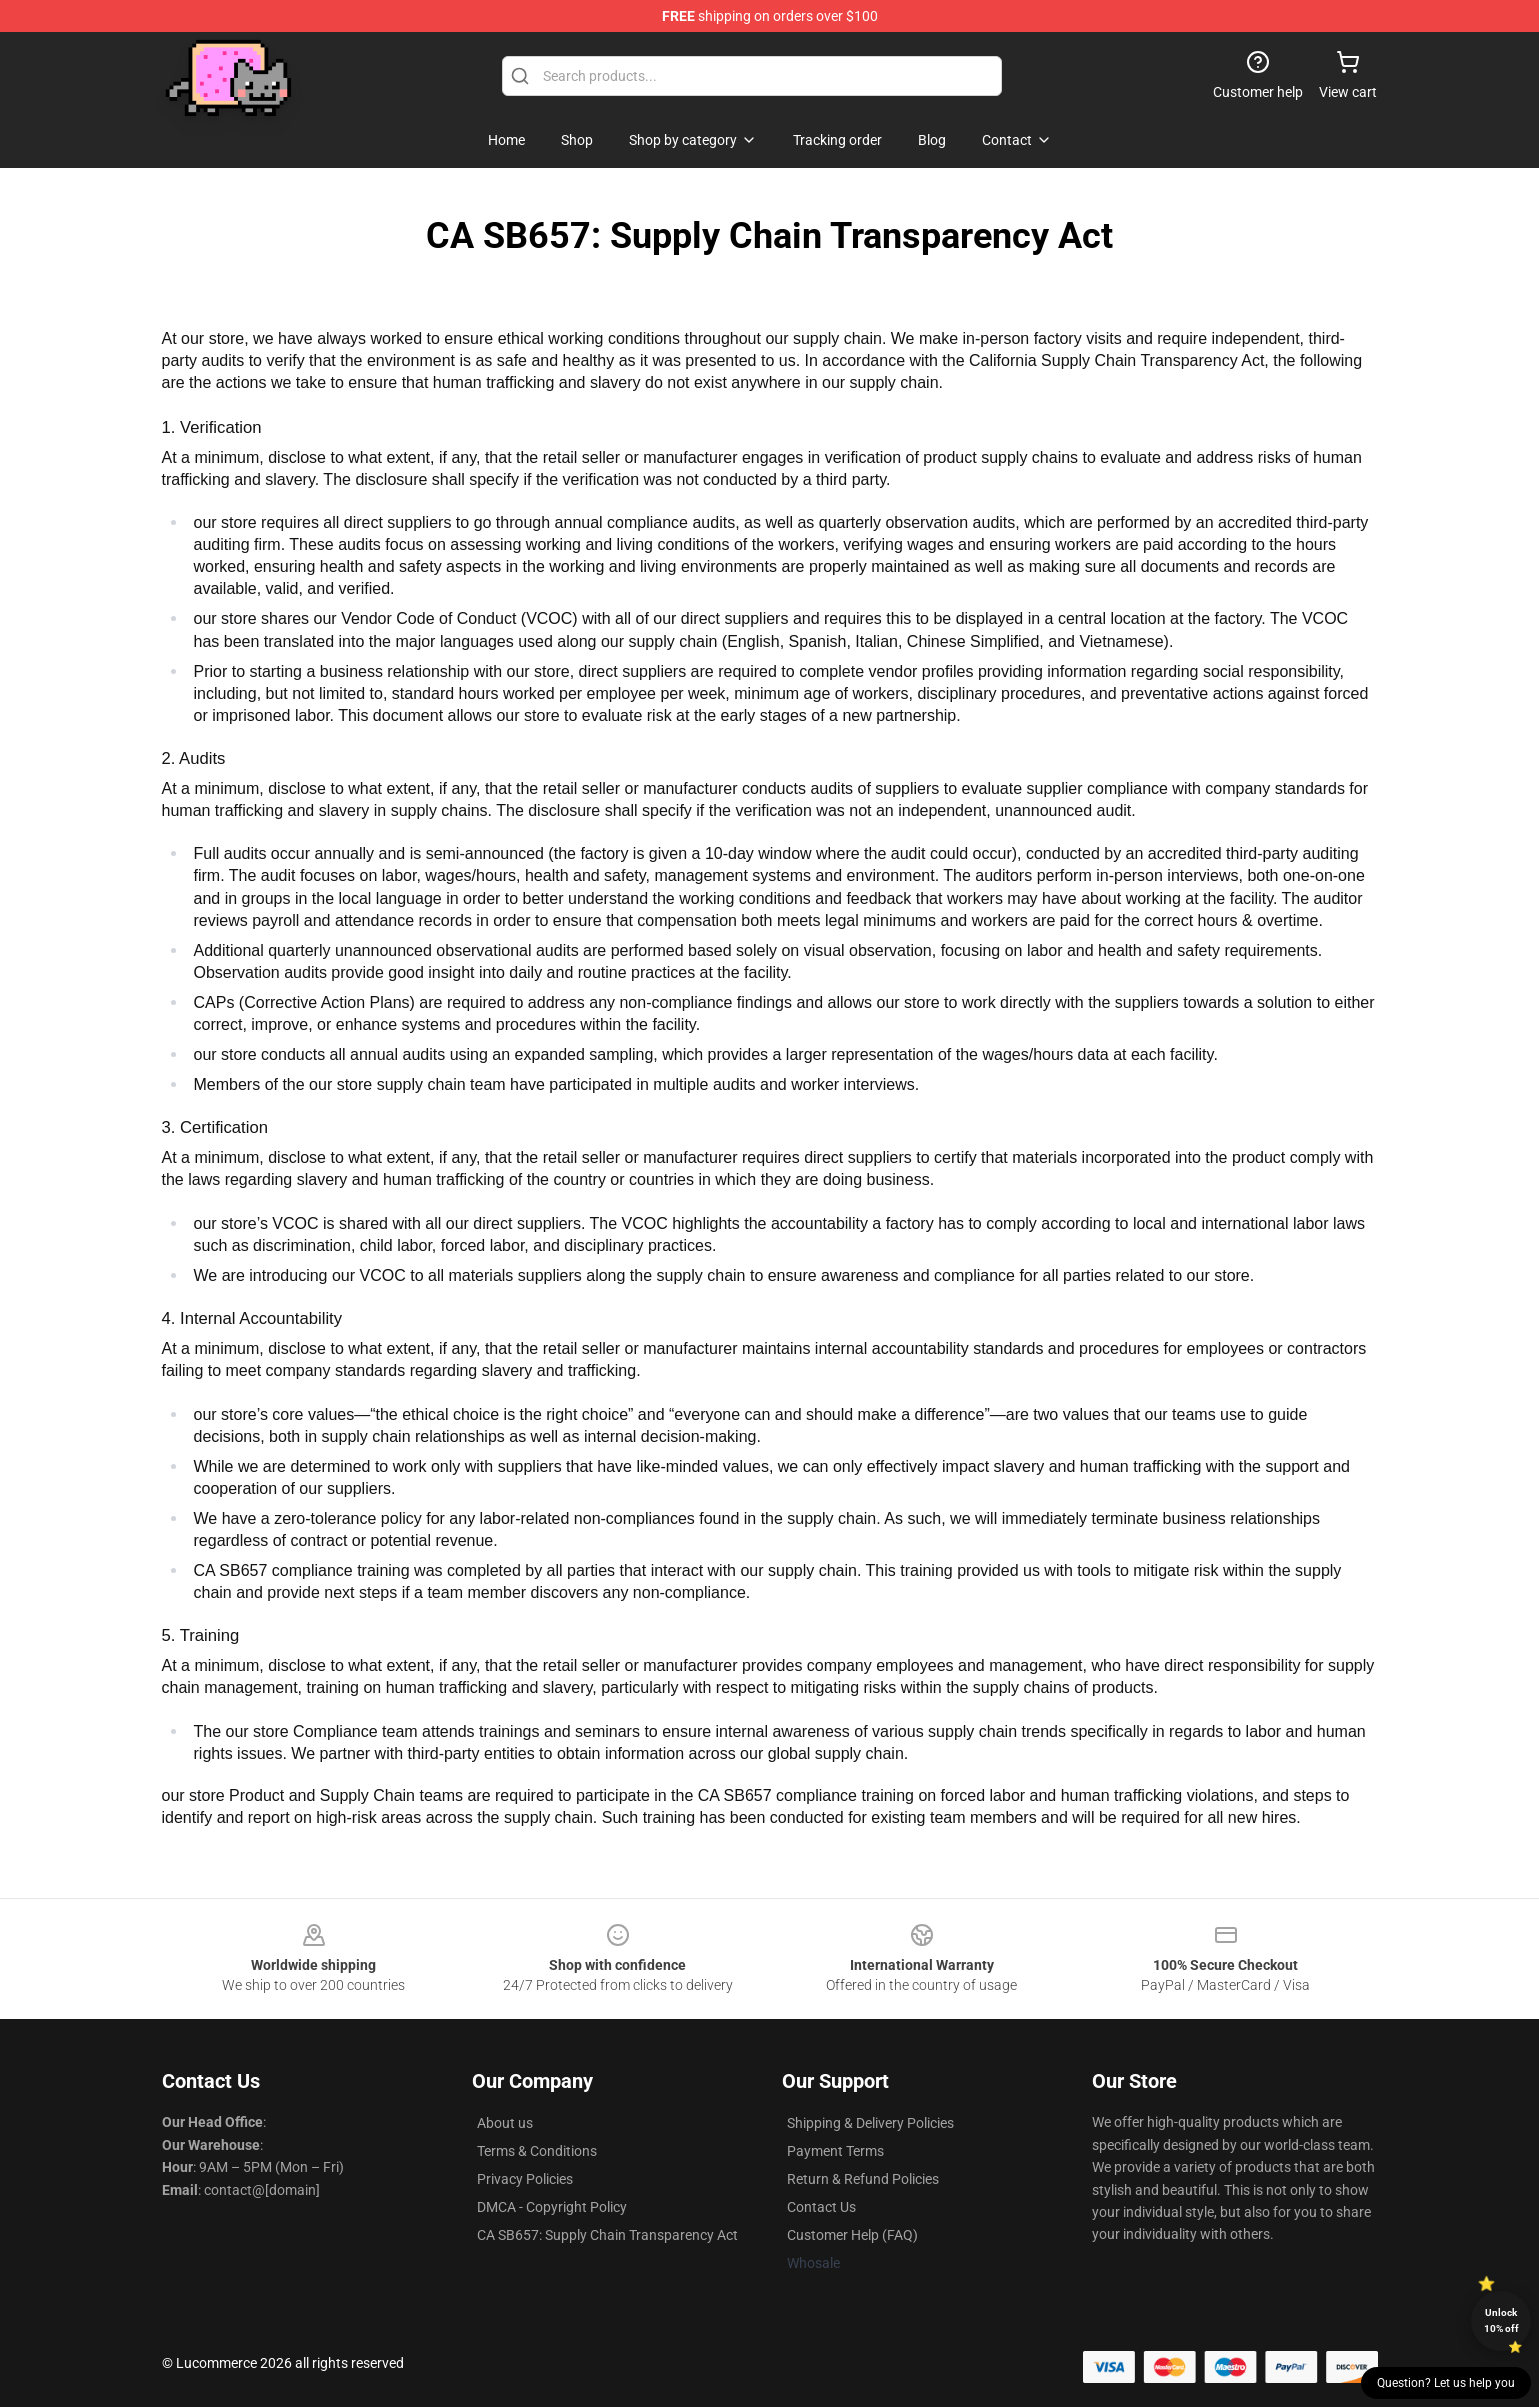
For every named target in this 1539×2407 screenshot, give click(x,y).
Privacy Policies (525, 2179)
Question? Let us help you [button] (1446, 2383)
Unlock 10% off (1501, 2320)
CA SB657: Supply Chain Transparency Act (607, 2235)
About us (505, 2123)
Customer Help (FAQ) (852, 2235)
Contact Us (821, 2207)
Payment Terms (835, 2151)
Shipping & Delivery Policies (870, 2123)
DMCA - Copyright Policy (552, 2207)
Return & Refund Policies (863, 2179)
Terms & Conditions (537, 2151)
